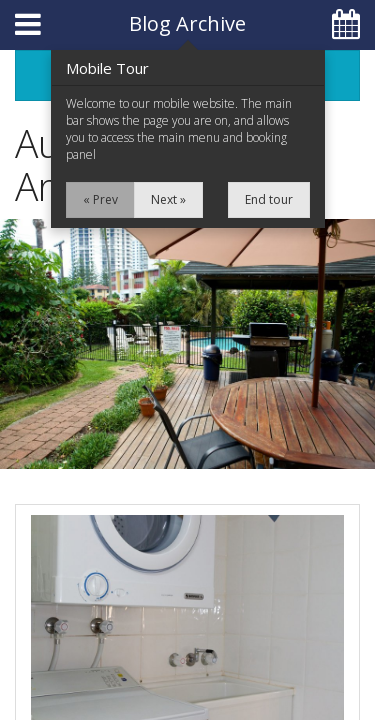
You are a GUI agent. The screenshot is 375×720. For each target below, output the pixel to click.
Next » (168, 199)
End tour (269, 199)
